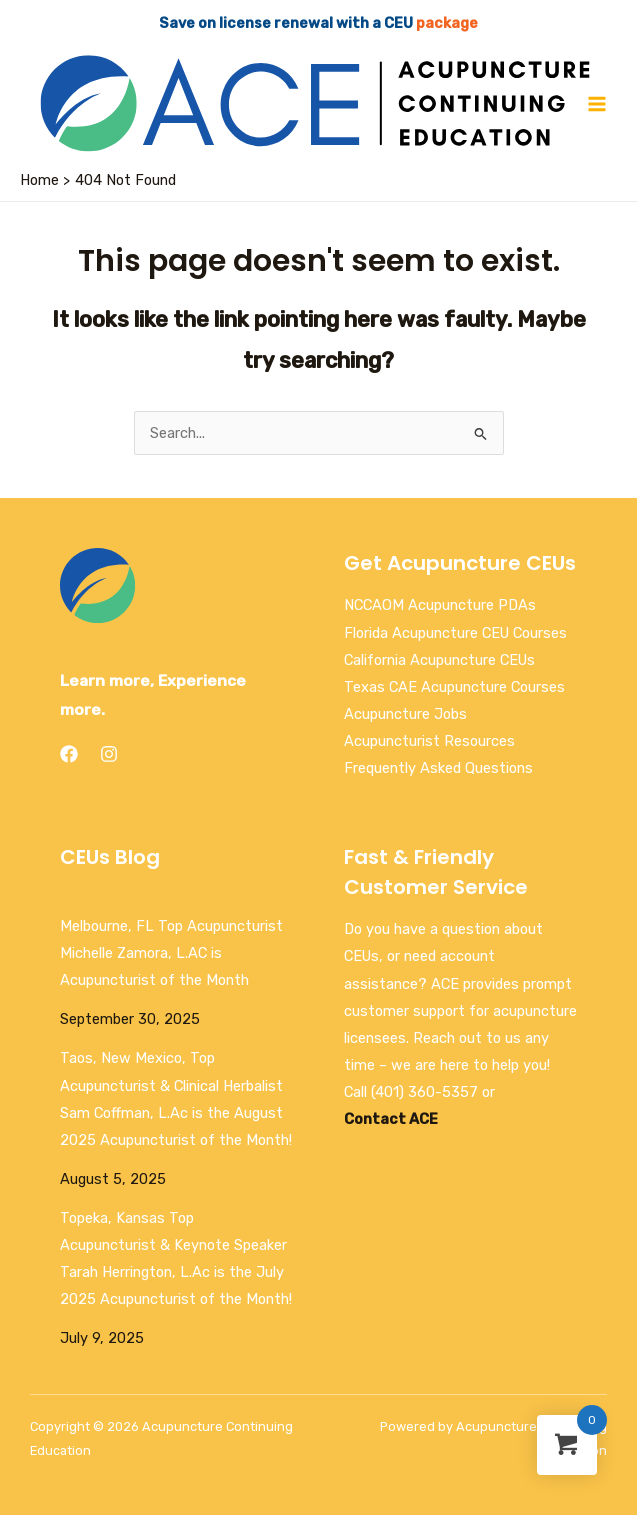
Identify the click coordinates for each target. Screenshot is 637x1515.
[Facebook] (69, 754)
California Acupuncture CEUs (439, 660)
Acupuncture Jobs (405, 714)
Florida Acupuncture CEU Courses (455, 633)
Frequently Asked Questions (438, 768)
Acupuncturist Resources (429, 741)
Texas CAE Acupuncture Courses (454, 687)
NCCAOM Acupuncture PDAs (440, 605)
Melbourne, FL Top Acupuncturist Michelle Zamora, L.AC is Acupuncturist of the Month (171, 953)
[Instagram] (109, 754)
